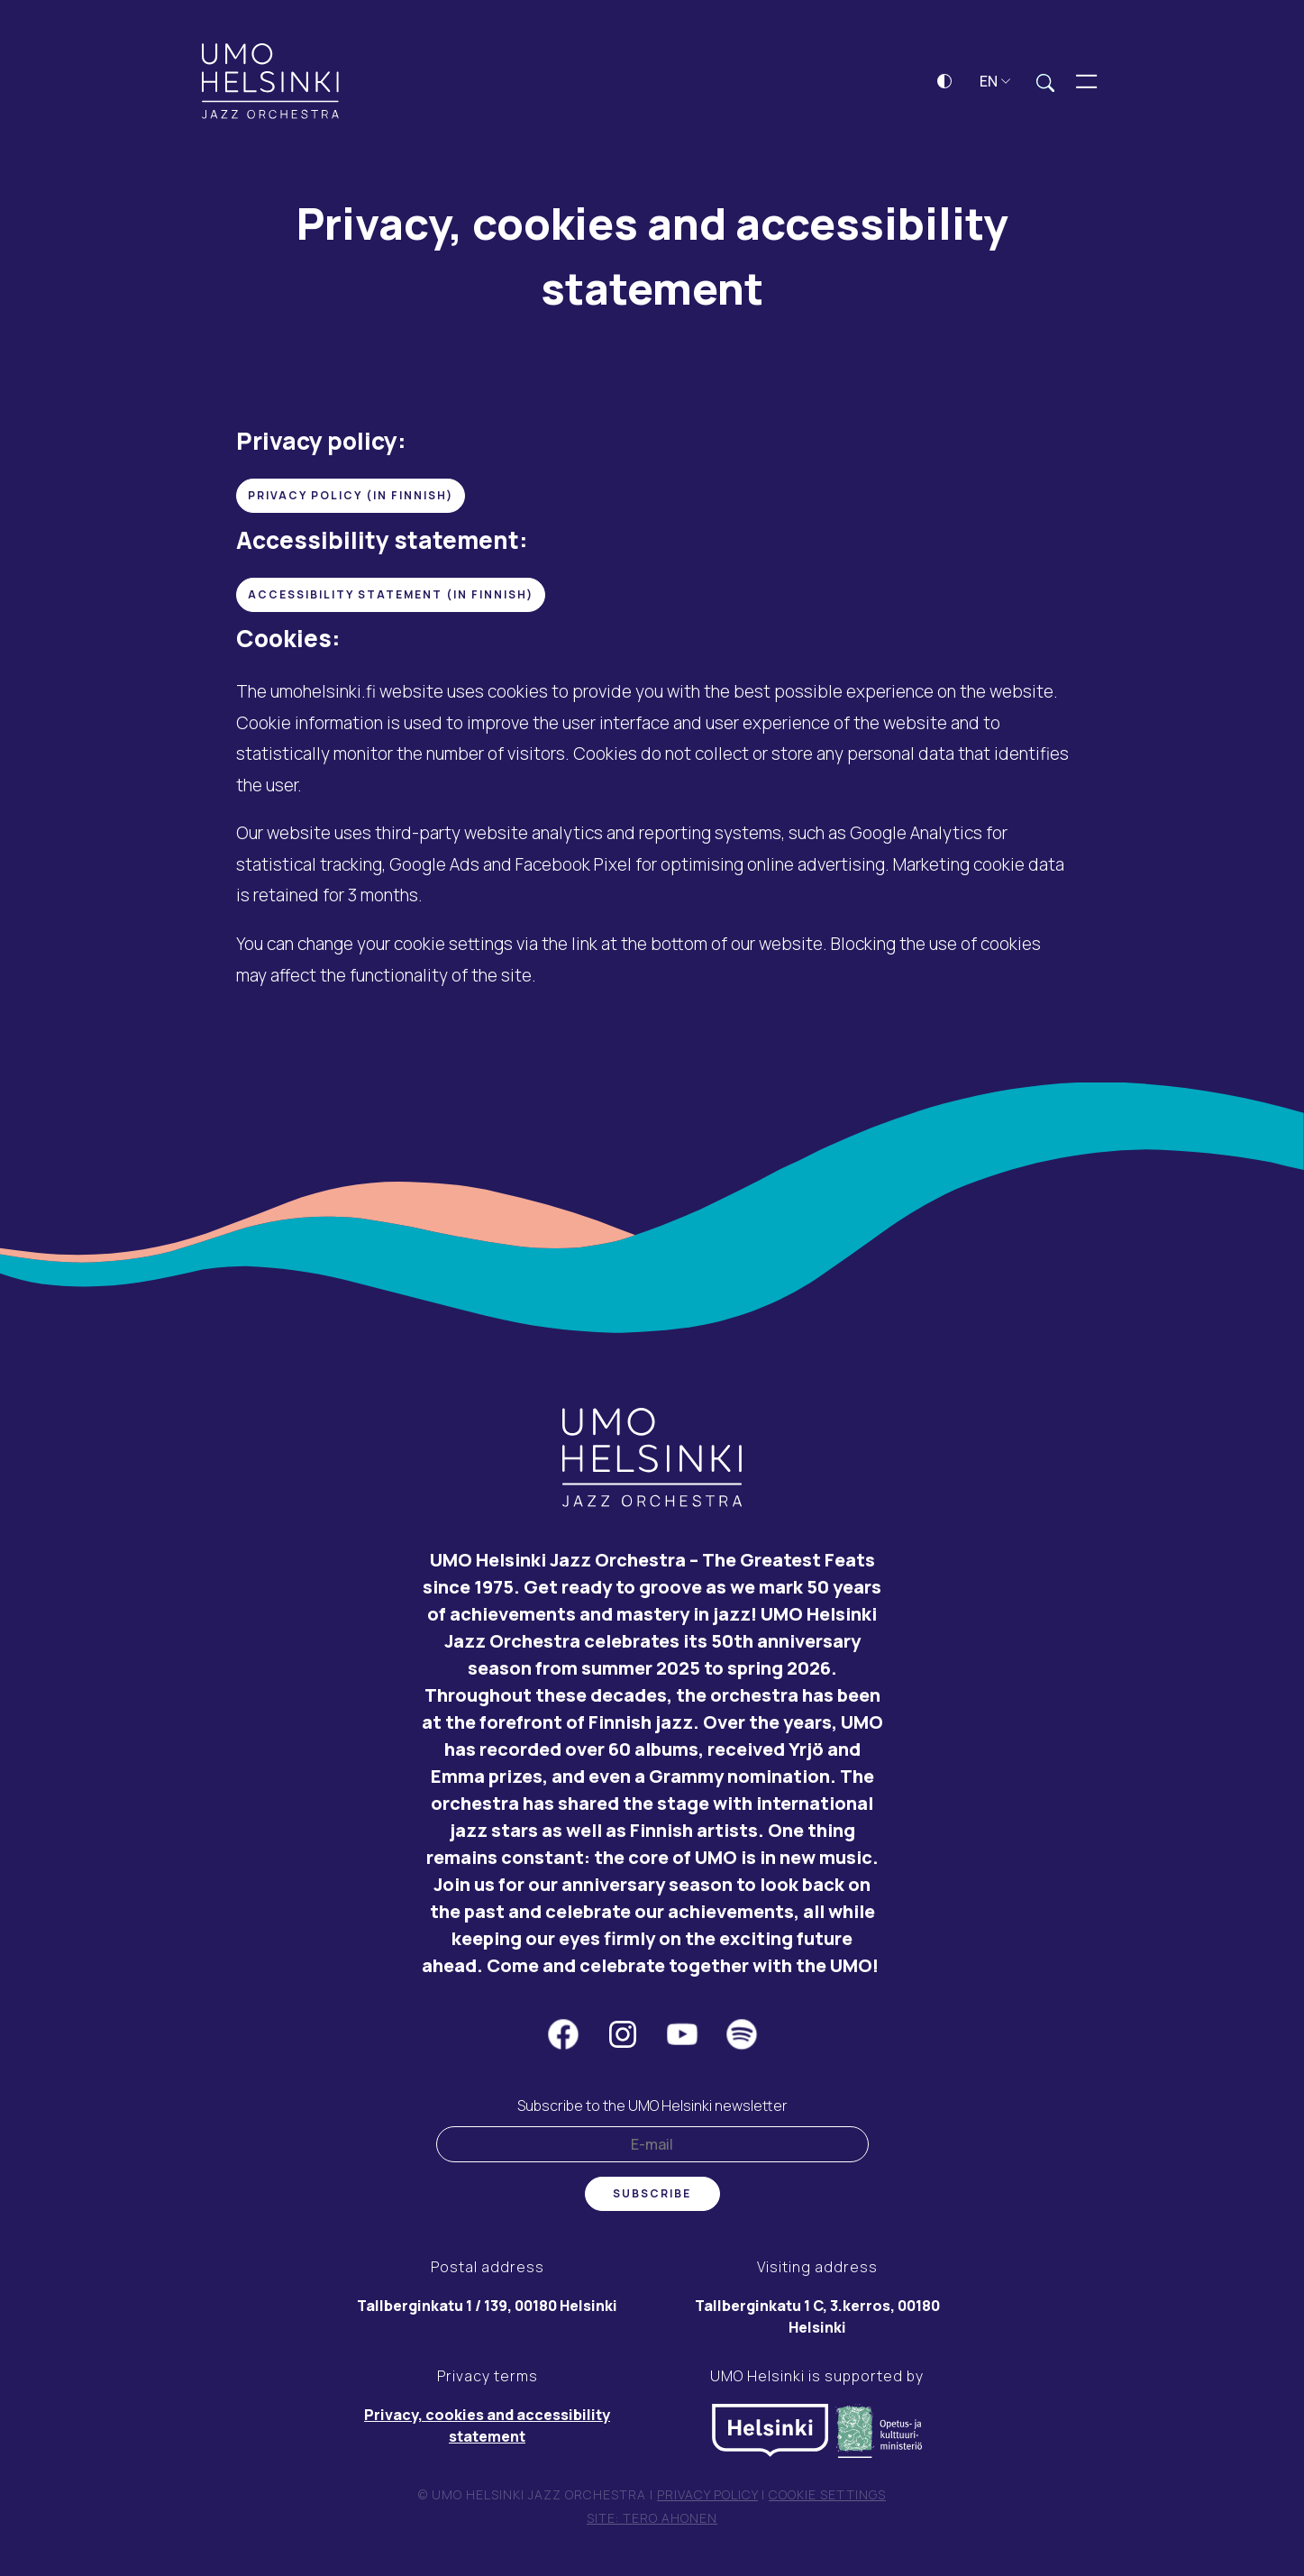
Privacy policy (707, 2498)
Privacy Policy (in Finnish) (350, 499)
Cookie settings (827, 2498)
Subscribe (652, 2197)
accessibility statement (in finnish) (390, 598)
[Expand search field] (1045, 85)
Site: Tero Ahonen (652, 2521)
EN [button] (995, 85)
